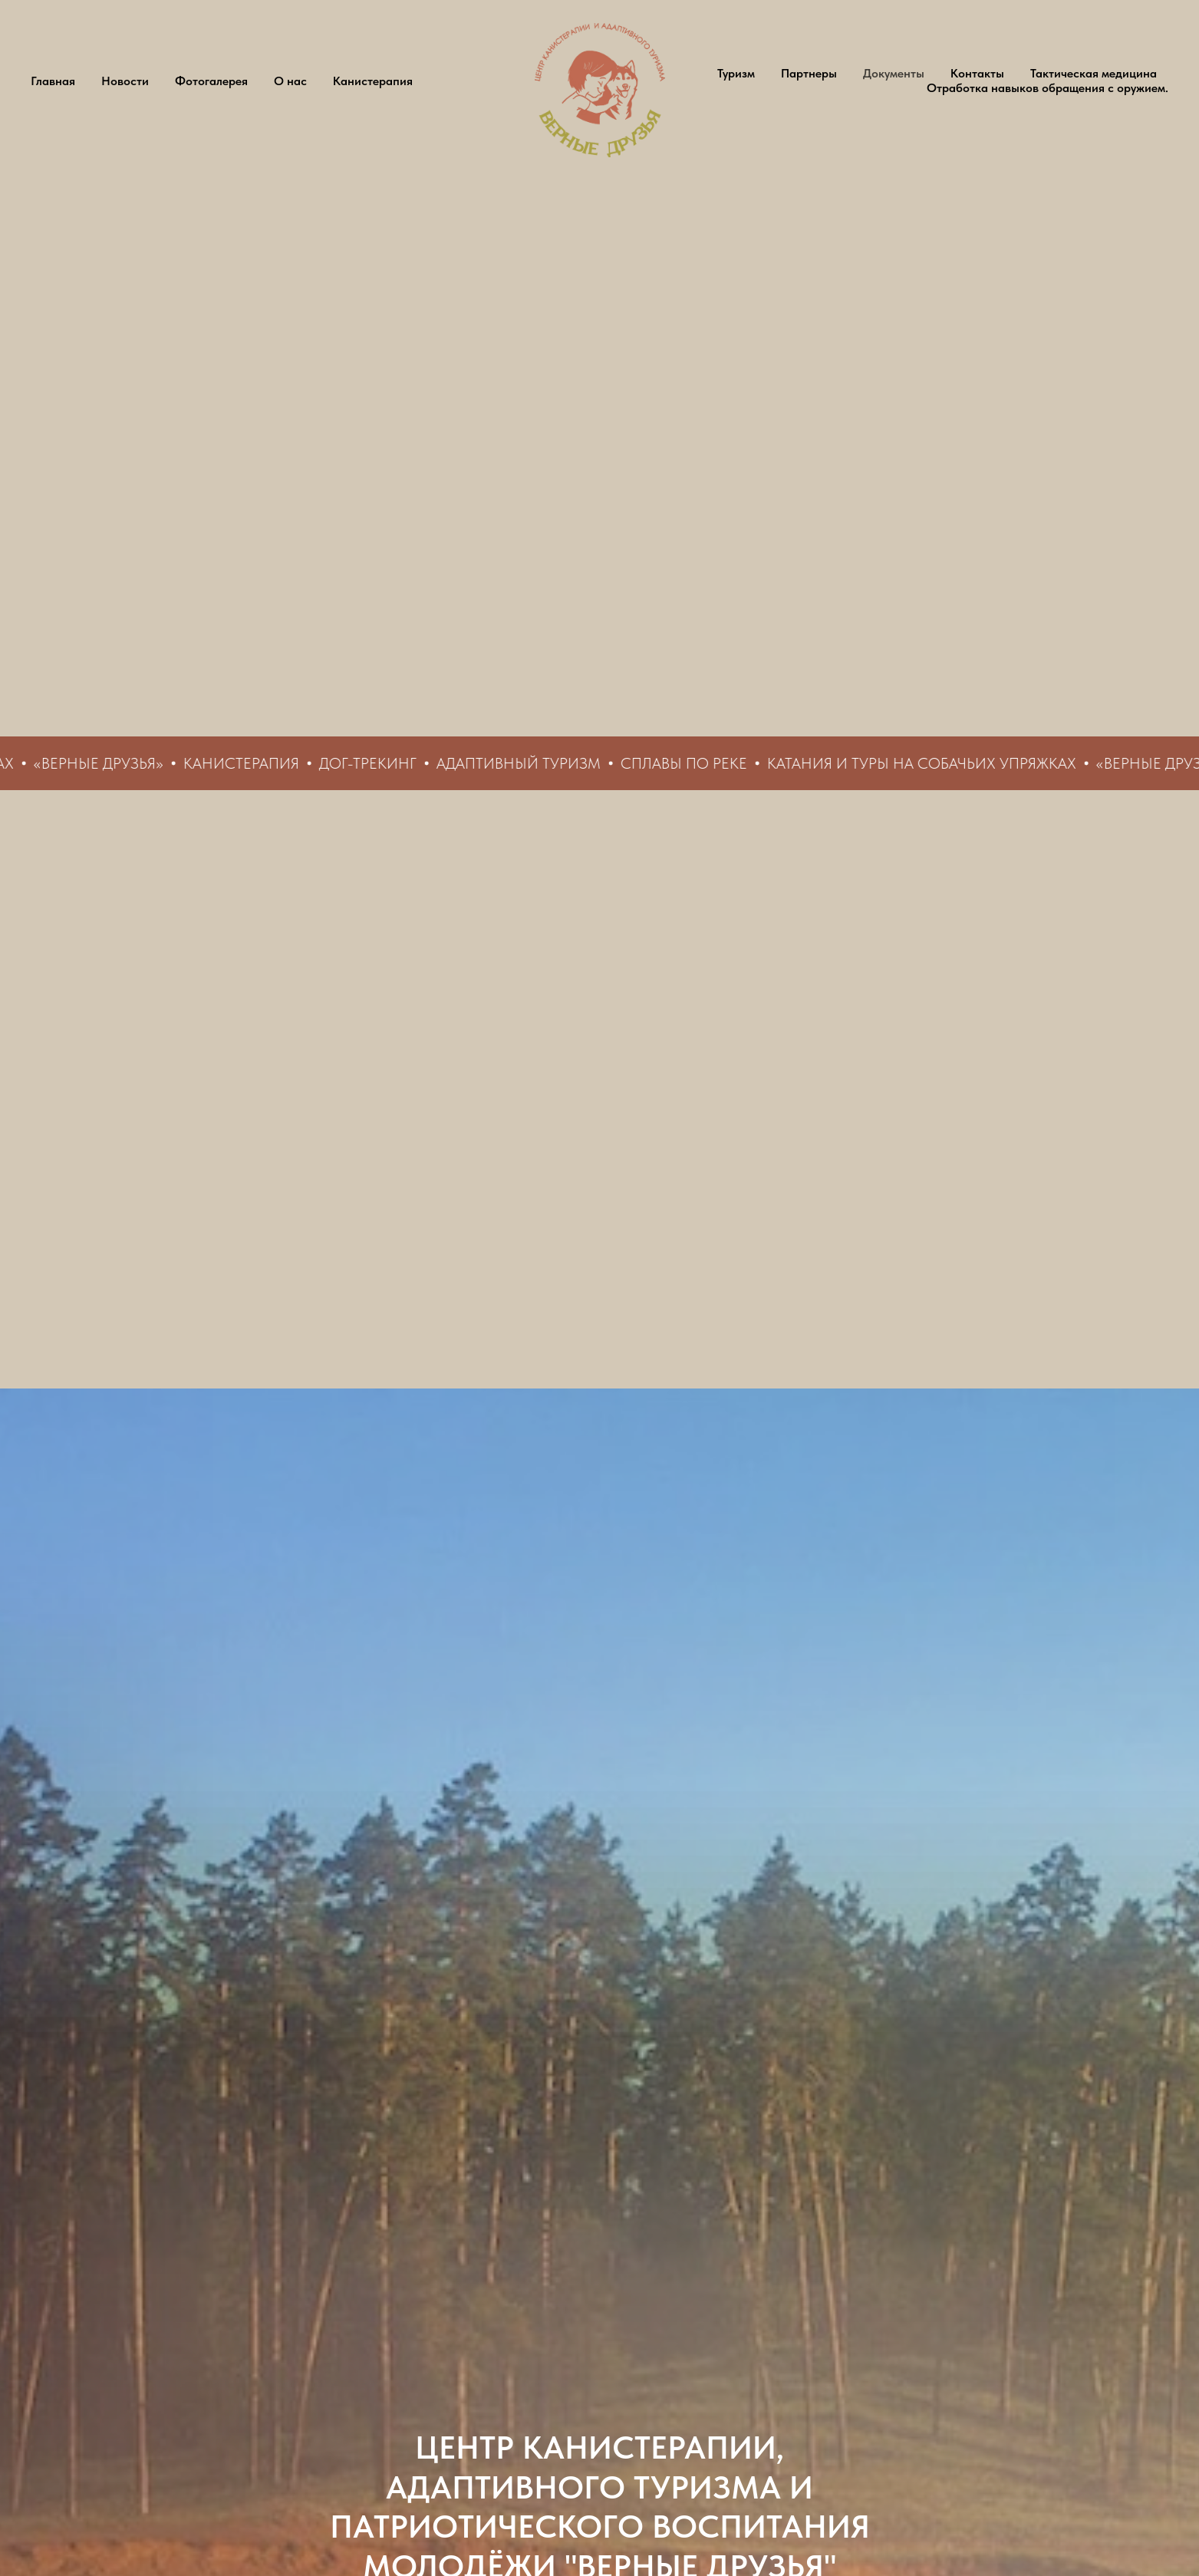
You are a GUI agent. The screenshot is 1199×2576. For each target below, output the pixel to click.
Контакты (977, 73)
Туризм (736, 73)
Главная (53, 81)
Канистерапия (373, 81)
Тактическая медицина (1093, 73)
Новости (125, 81)
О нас (290, 81)
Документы (893, 73)
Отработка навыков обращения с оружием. (1047, 88)
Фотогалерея (211, 81)
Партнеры (809, 73)
